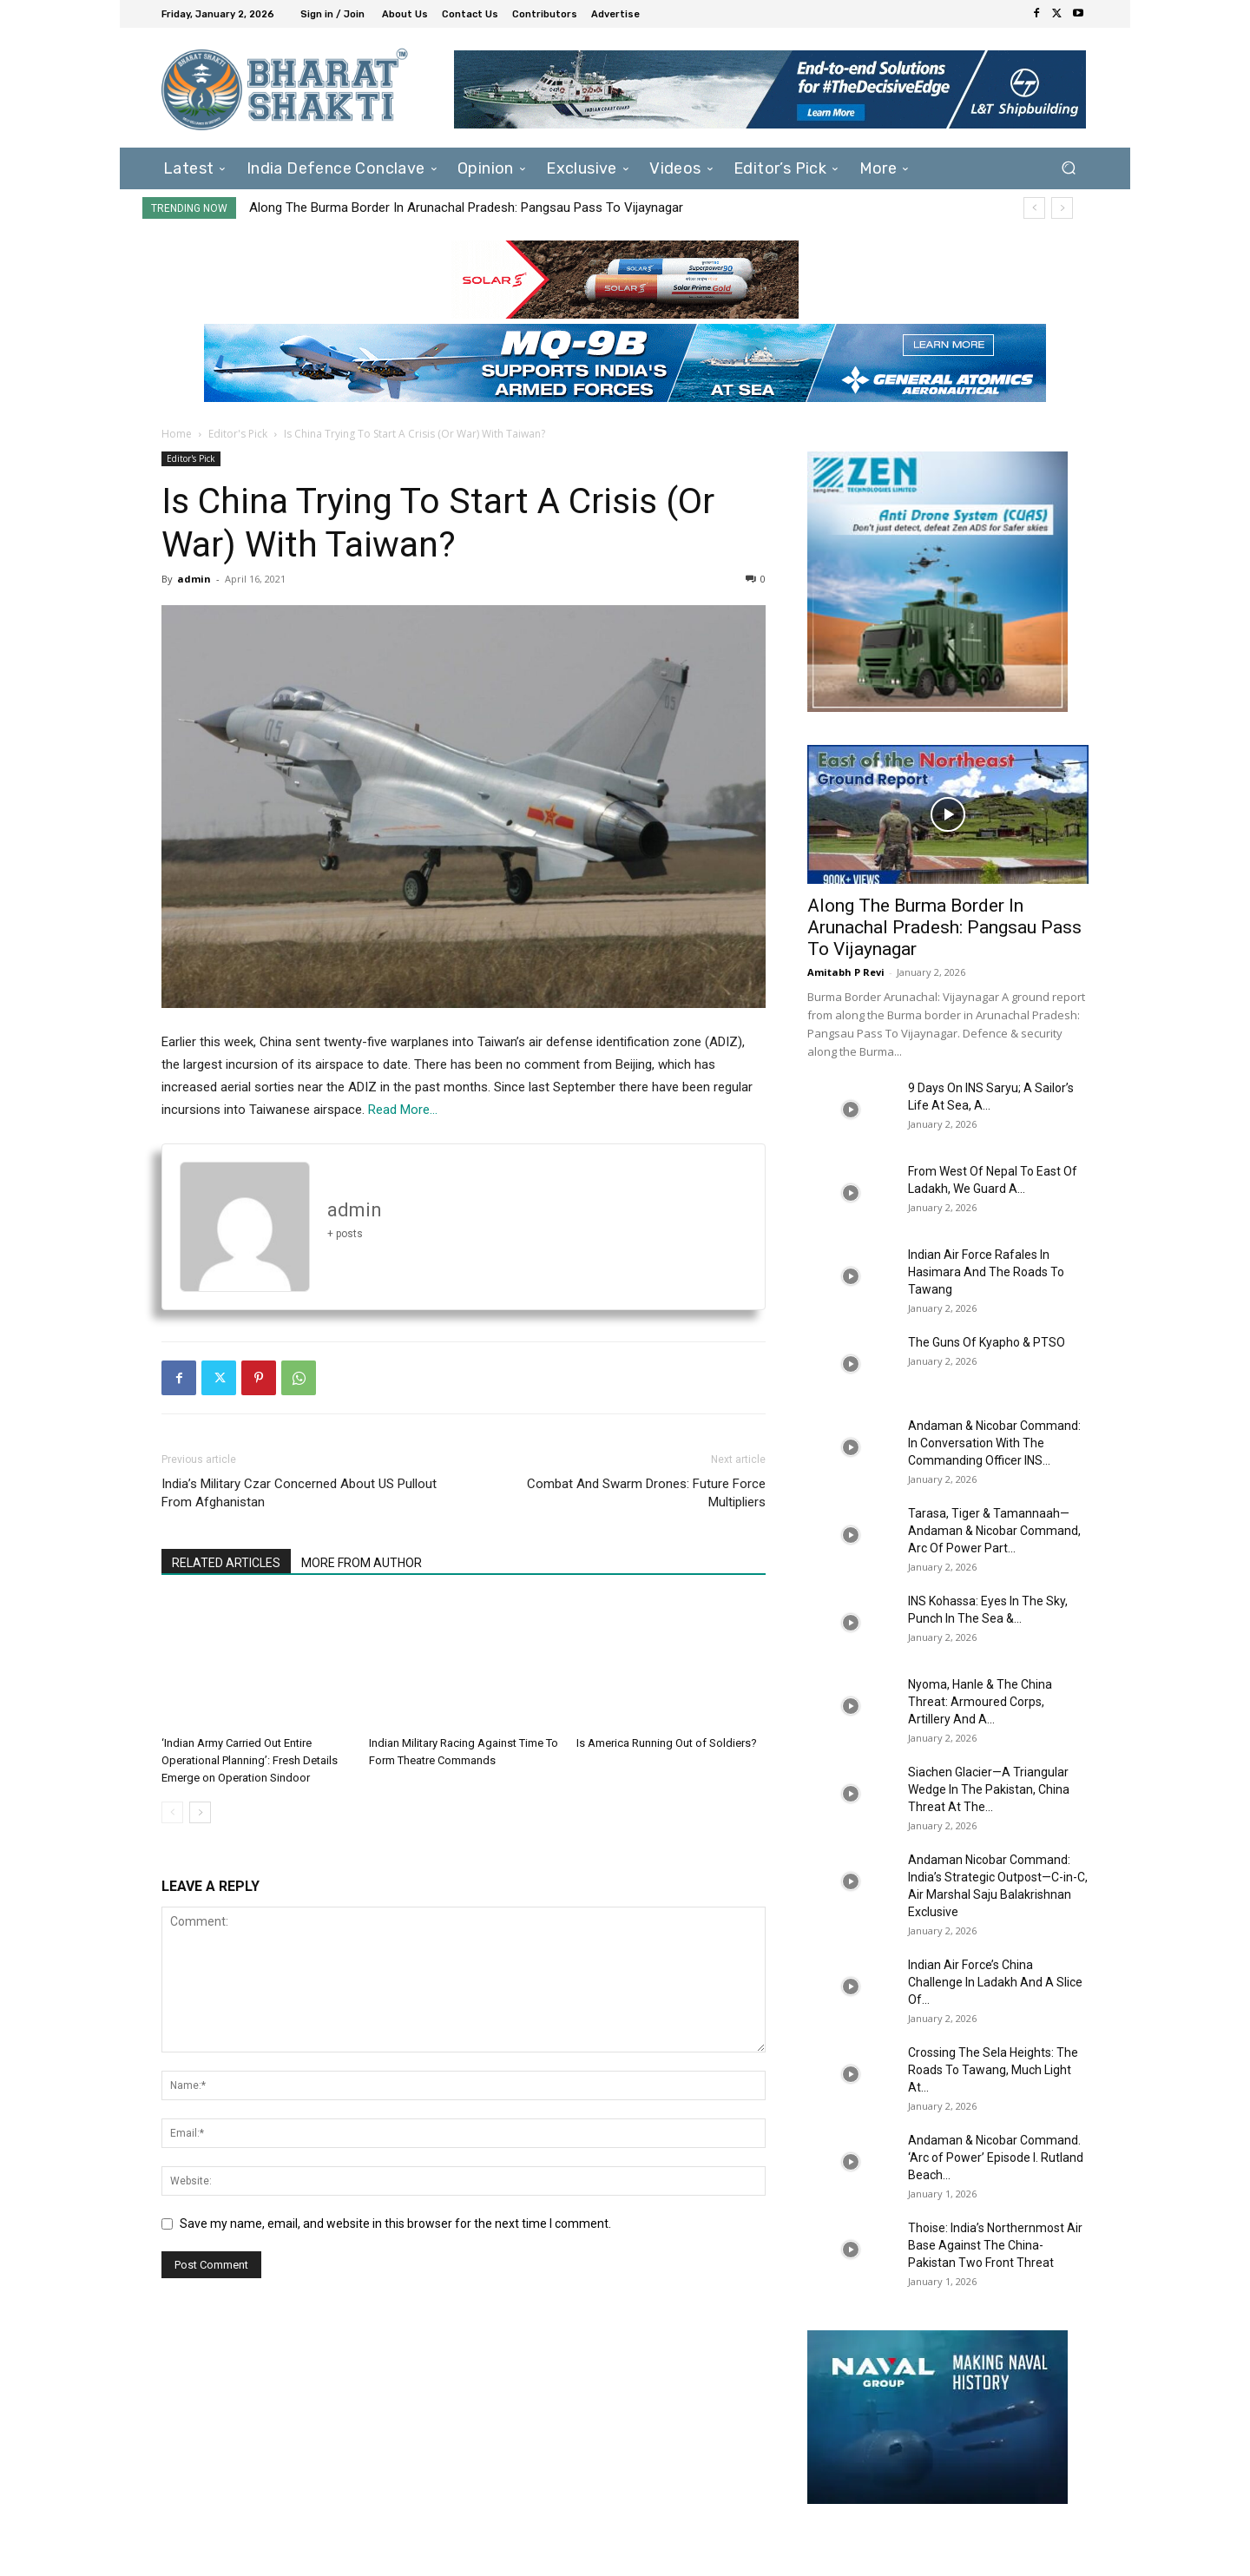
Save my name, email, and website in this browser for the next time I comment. (395, 2223)
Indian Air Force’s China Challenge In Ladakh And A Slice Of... (995, 1982)
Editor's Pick (237, 433)
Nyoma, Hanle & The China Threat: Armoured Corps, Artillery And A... (980, 1701)
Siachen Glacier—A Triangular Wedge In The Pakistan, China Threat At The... (988, 1789)
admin (194, 578)
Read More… (403, 1109)
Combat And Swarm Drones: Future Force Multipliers (646, 1493)
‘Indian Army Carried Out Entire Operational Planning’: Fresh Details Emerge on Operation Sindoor (249, 1760)
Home (176, 433)
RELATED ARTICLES (226, 1563)
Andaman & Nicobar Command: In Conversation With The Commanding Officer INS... (994, 1443)
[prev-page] (172, 1812)
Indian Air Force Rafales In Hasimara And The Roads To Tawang (986, 1272)
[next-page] (200, 1812)
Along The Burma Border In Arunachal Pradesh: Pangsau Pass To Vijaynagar (466, 207)
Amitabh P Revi (846, 971)
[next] (1062, 208)
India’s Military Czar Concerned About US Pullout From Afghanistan (299, 1493)
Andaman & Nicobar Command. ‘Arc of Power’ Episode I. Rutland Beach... (995, 2157)
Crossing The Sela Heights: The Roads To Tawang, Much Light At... (993, 2070)
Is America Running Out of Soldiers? (666, 1742)
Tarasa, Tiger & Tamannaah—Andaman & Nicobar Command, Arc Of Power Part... (994, 1530)
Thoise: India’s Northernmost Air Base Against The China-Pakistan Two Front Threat (995, 2245)
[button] (1068, 168)
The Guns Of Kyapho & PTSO (986, 1342)
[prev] (1034, 208)
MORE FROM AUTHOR (361, 1563)
